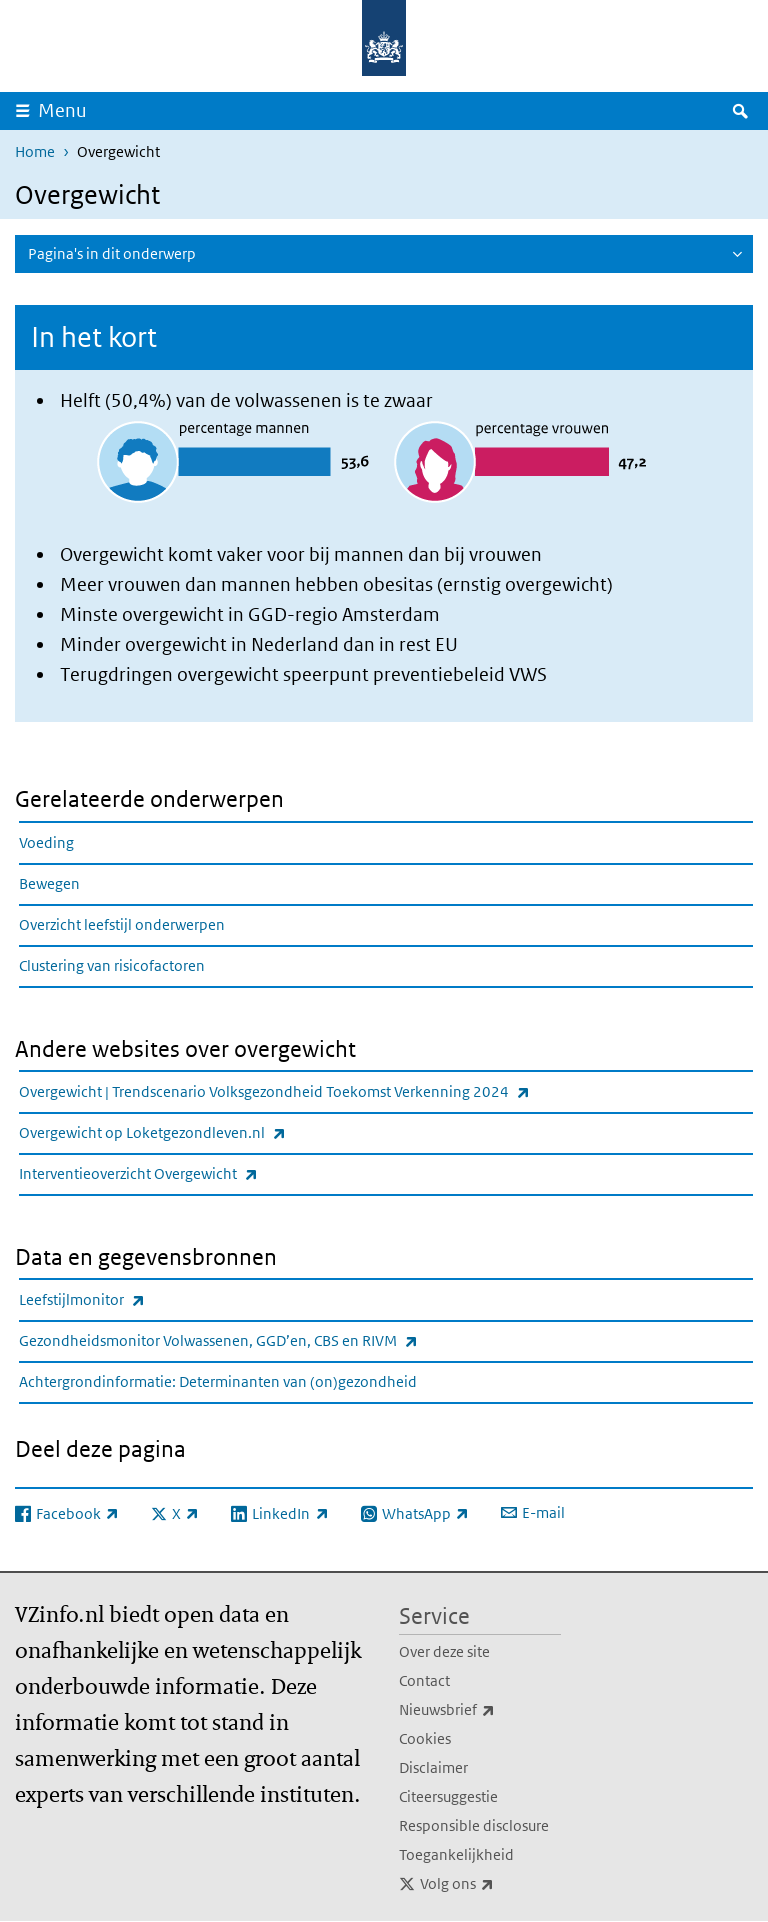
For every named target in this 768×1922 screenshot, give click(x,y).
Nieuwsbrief (480, 1710)
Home (35, 151)
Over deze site (444, 1651)
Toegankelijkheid (456, 1854)
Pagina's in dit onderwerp (112, 253)
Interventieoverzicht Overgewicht (182, 1173)
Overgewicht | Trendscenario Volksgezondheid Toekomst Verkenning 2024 (318, 1091)
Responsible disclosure (474, 1825)
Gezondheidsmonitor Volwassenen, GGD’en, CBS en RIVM (262, 1340)
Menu (62, 110)
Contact (424, 1680)
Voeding (46, 842)
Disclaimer (433, 1767)
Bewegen (49, 883)
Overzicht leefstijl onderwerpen (122, 924)
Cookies (425, 1738)
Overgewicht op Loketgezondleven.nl (196, 1132)
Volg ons (490, 1884)
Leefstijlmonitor (126, 1299)
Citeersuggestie (448, 1796)
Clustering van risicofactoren (112, 965)
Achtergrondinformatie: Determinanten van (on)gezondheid (218, 1381)
